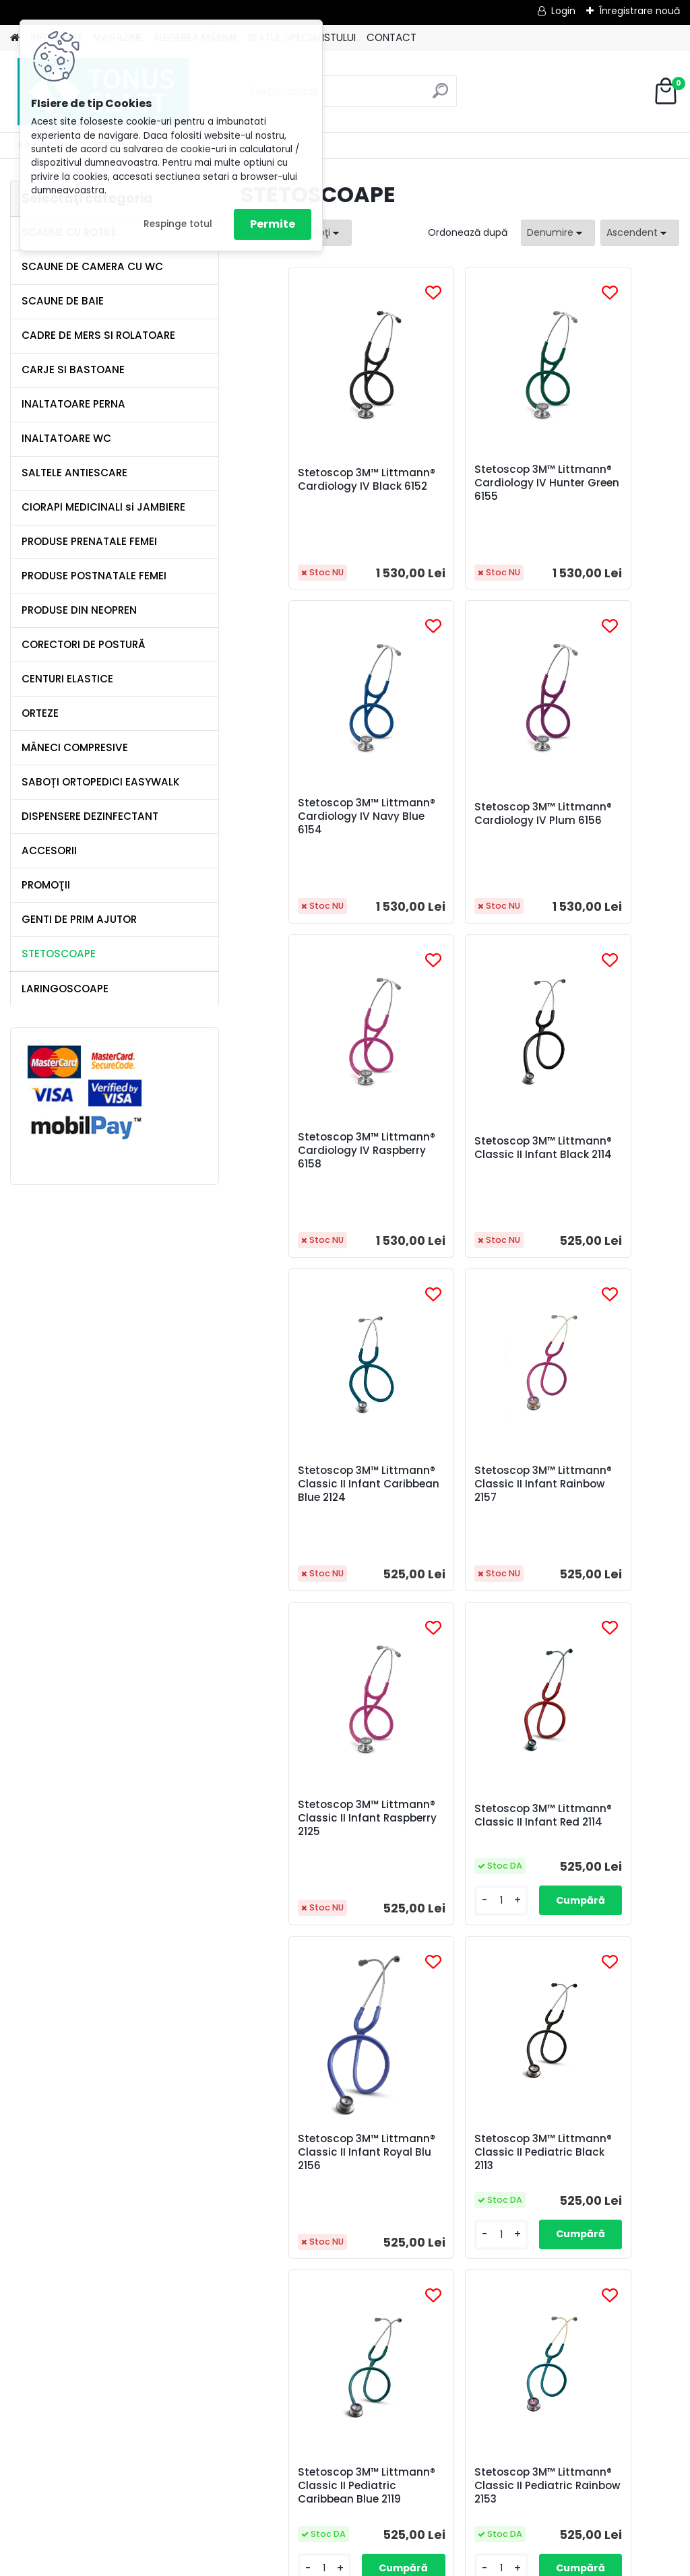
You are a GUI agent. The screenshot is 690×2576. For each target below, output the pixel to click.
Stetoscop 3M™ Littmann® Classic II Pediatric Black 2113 (600, 1497)
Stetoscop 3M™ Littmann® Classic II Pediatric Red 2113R (454, 2179)
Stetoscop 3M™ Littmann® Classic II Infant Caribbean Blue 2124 (313, 1157)
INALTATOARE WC (66, 438)
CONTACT (391, 37)
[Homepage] (15, 38)
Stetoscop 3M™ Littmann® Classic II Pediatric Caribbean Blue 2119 (308, 1838)
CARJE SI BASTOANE (73, 369)
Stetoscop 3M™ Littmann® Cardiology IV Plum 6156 (313, 816)
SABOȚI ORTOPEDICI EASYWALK (101, 782)
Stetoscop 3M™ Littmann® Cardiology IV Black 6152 (313, 483)
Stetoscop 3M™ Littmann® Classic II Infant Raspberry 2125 (604, 1155)
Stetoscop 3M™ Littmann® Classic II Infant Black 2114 (600, 816)
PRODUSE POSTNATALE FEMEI (94, 576)
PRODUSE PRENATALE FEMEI (89, 541)
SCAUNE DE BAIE (63, 301)
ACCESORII (49, 850)
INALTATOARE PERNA (73, 404)
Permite (272, 224)
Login (563, 11)
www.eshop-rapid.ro (386, 2562)
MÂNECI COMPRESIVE (75, 747)
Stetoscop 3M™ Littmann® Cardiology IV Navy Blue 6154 (606, 483)
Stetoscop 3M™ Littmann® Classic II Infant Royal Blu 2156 (456, 1497)
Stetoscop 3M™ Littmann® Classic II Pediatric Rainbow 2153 (454, 1838)
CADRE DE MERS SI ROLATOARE (98, 335)
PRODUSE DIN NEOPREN (79, 610)
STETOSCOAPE (59, 953)
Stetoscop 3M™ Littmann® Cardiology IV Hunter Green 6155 (460, 483)
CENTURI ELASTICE (67, 679)
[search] (440, 96)
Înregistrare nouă (639, 11)
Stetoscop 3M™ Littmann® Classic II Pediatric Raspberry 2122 (600, 1838)
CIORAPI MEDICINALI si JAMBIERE (103, 507)
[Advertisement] (345, 2519)
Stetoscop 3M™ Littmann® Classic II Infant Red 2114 (307, 1497)
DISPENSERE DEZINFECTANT (90, 816)
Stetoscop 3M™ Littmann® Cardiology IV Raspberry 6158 (460, 816)
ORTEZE (40, 713)
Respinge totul (178, 224)
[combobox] (558, 233)
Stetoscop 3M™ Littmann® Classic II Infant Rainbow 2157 (454, 1155)
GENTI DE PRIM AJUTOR (79, 919)
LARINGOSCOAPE (65, 988)
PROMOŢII (46, 885)
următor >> (532, 2328)
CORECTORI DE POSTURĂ (84, 644)
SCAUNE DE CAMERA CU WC (92, 266)
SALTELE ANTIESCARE (74, 472)
